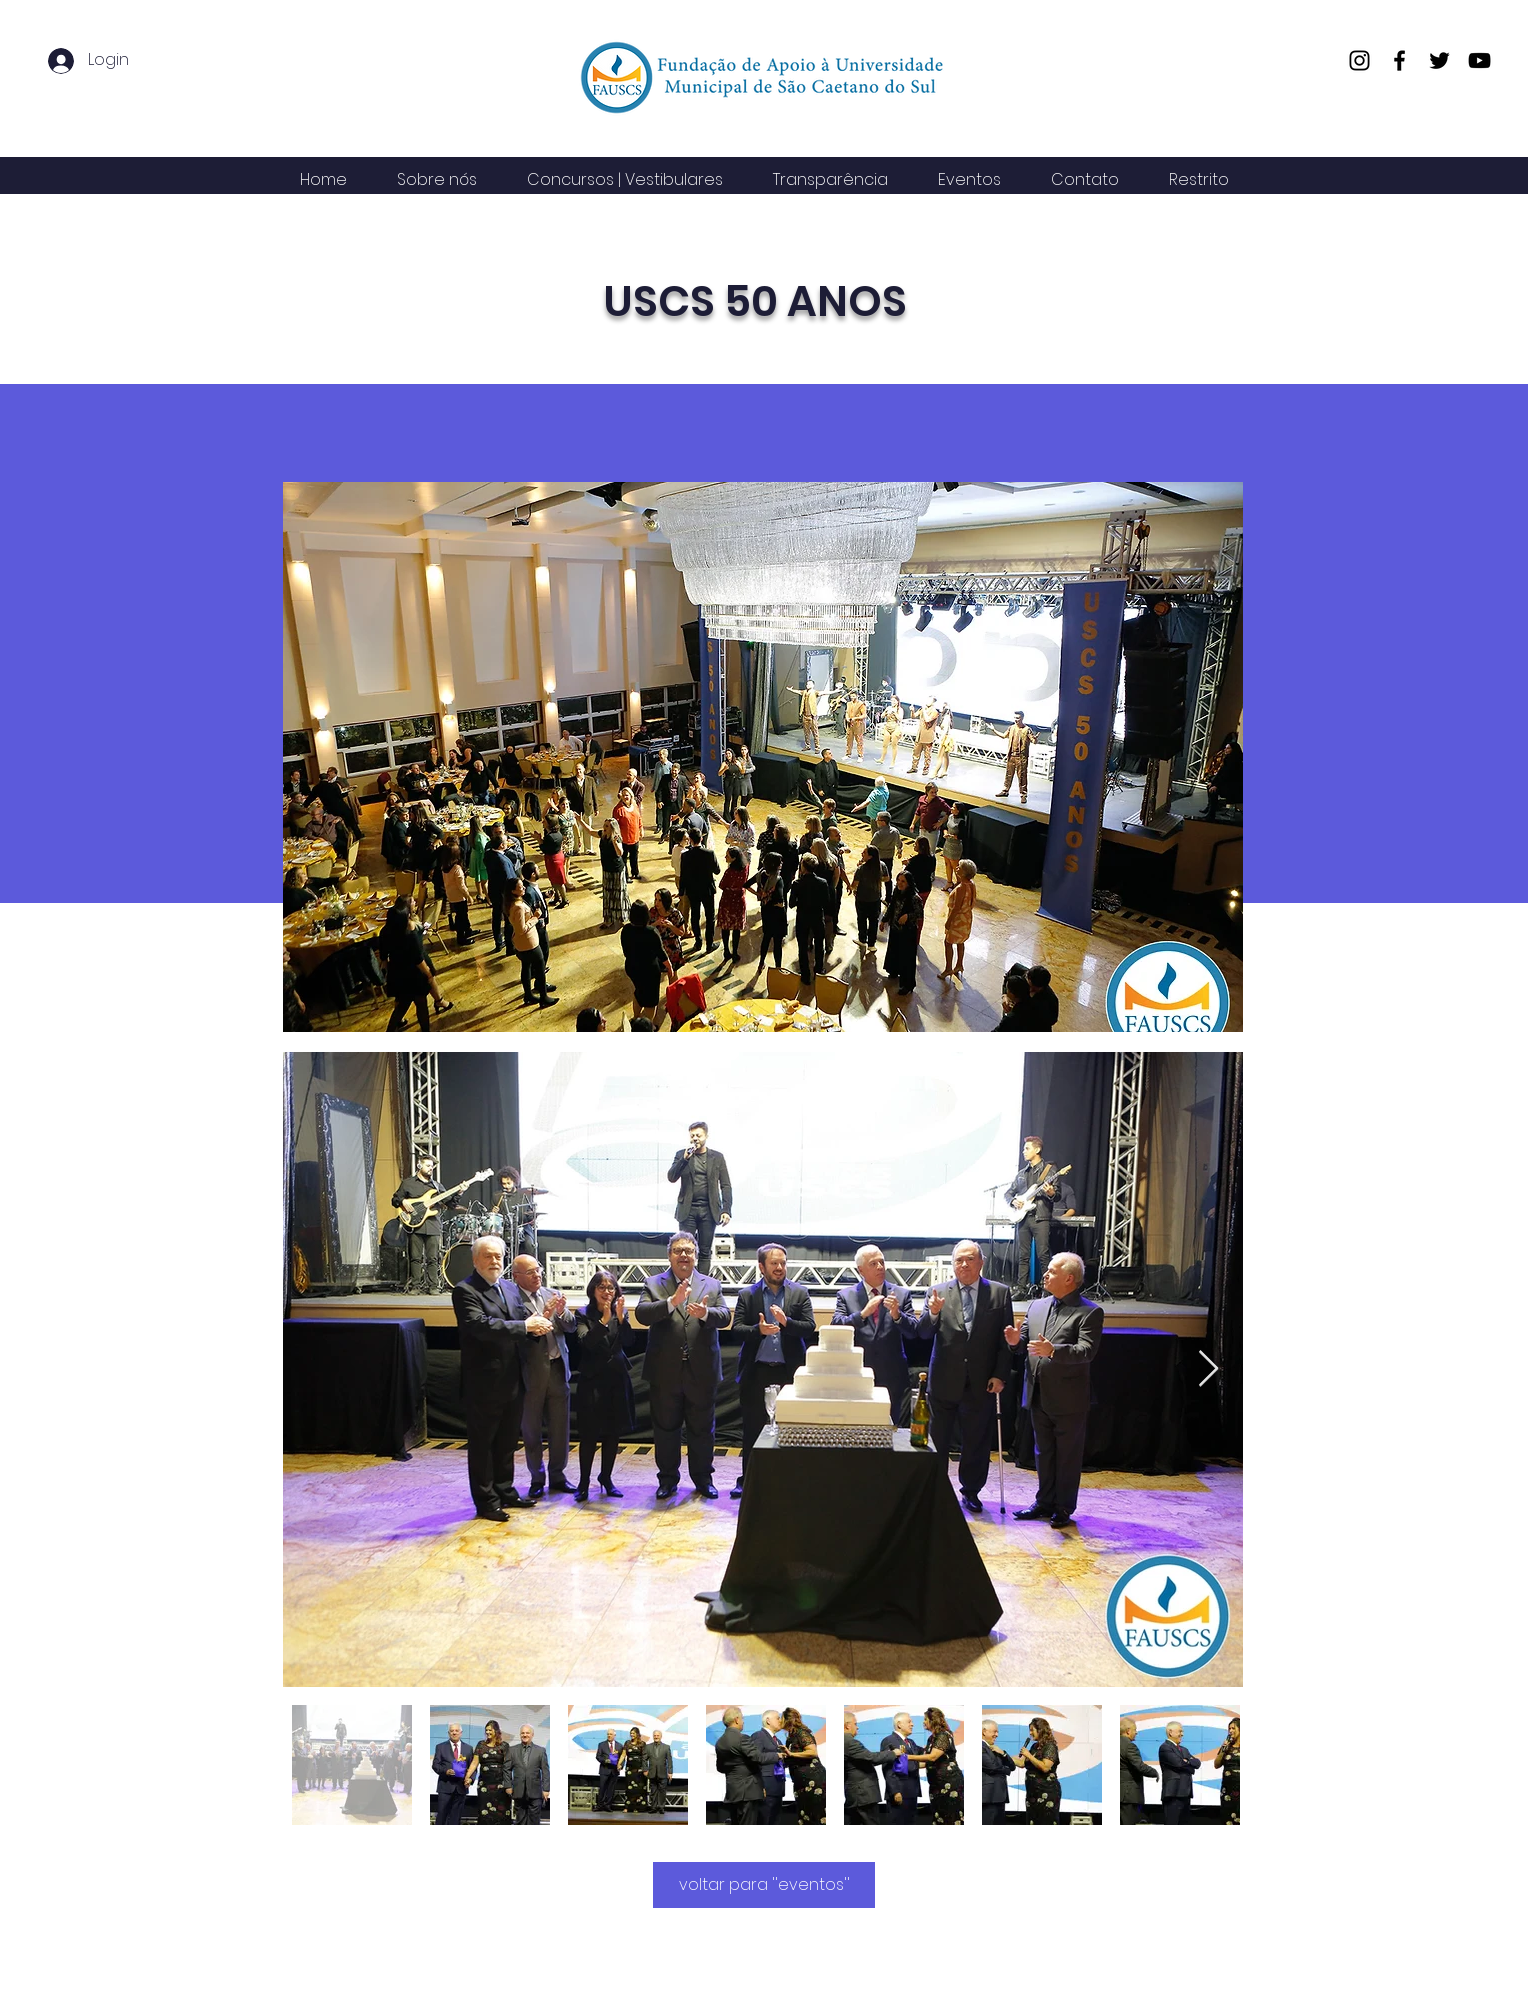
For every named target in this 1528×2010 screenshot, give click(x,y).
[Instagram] (1359, 60)
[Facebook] (1399, 60)
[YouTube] (1479, 60)
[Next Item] (1208, 1369)
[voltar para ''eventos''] (764, 1885)
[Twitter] (1439, 60)
